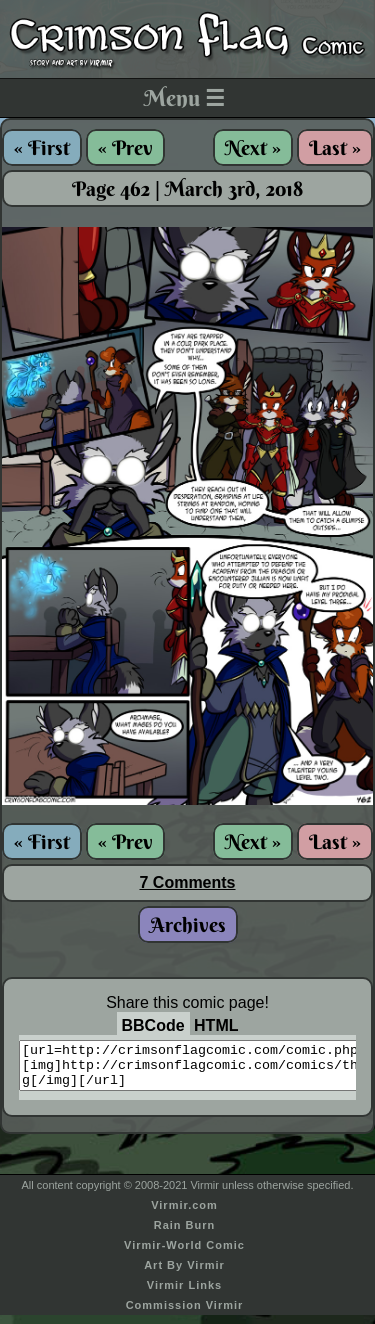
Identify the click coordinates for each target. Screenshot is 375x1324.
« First (42, 147)
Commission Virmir (185, 1314)
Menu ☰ (184, 98)
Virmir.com (184, 1214)
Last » (335, 147)
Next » (253, 147)
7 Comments (187, 882)
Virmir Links (184, 1294)
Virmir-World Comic (184, 1254)
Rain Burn (185, 1234)
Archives (188, 924)
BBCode (153, 1025)
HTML (216, 1025)
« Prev (125, 147)
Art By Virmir (184, 1274)
